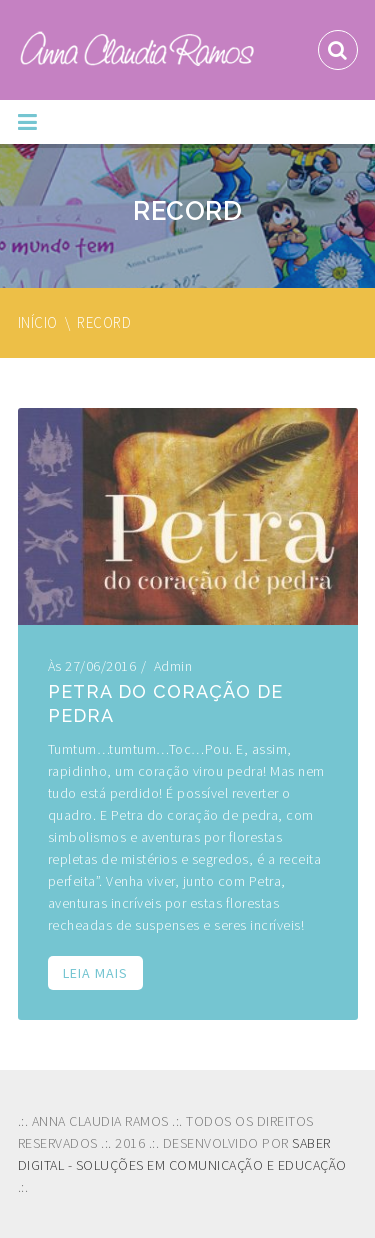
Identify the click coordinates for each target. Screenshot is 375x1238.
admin (173, 666)
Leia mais (95, 973)
